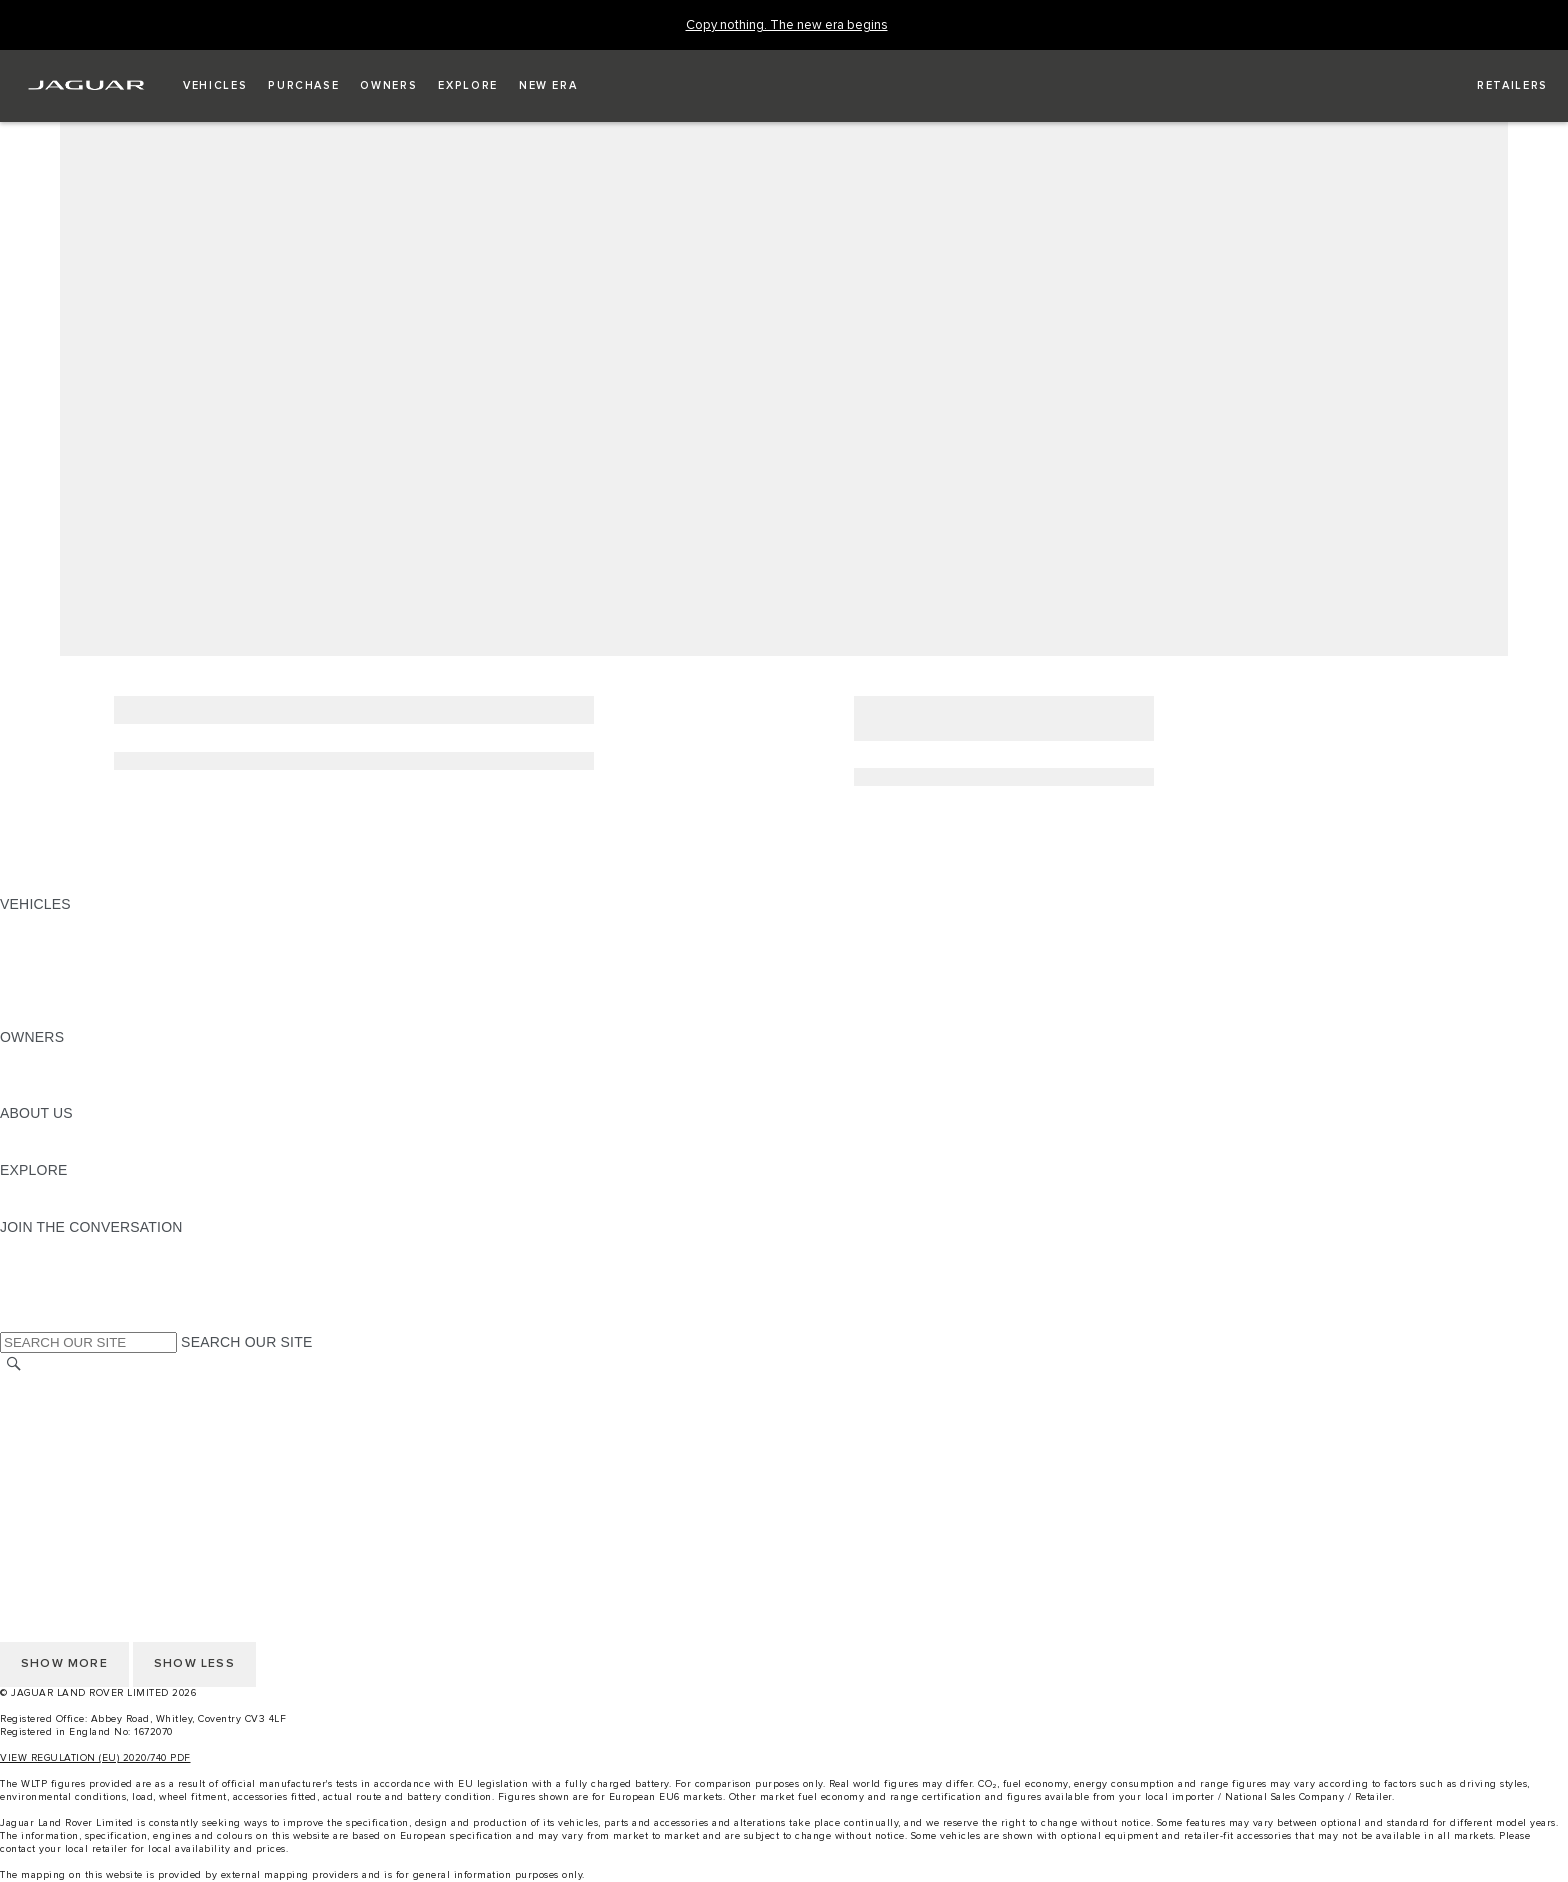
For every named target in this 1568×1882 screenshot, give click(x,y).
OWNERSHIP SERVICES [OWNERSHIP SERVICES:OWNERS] (82, 1056)
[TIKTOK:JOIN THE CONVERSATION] (33, 1265)
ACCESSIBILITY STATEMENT (97, 1499)
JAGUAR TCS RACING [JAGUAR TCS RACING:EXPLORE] (75, 1189)
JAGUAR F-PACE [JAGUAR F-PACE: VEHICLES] (57, 923)
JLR (13, 1132)
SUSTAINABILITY (57, 1151)
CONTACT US (46, 1442)
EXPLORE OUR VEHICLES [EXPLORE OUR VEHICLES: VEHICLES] (89, 942)
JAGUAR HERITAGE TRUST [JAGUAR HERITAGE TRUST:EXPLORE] (93, 1208)
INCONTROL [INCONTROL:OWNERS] (42, 1075)
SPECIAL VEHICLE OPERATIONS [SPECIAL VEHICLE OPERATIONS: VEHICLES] (111, 961)
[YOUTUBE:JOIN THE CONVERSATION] (42, 1284)
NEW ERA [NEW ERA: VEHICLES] (33, 1018)
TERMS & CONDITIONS (79, 1423)
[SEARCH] (14, 1364)
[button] (215, 86)
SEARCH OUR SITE (246, 1342)
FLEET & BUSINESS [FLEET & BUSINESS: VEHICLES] (67, 980)
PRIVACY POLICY (59, 1461)
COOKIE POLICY (56, 1480)
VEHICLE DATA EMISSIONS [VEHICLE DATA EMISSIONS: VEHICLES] (92, 999)
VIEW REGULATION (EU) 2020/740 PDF (95, 1758)
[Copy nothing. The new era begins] (787, 25)
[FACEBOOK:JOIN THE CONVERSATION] (47, 1303)
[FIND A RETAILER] (1494, 86)
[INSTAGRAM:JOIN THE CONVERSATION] (50, 1246)
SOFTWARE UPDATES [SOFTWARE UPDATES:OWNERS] (75, 1094)
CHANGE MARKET (62, 1385)
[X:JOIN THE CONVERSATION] (14, 1322)
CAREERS (34, 1404)
